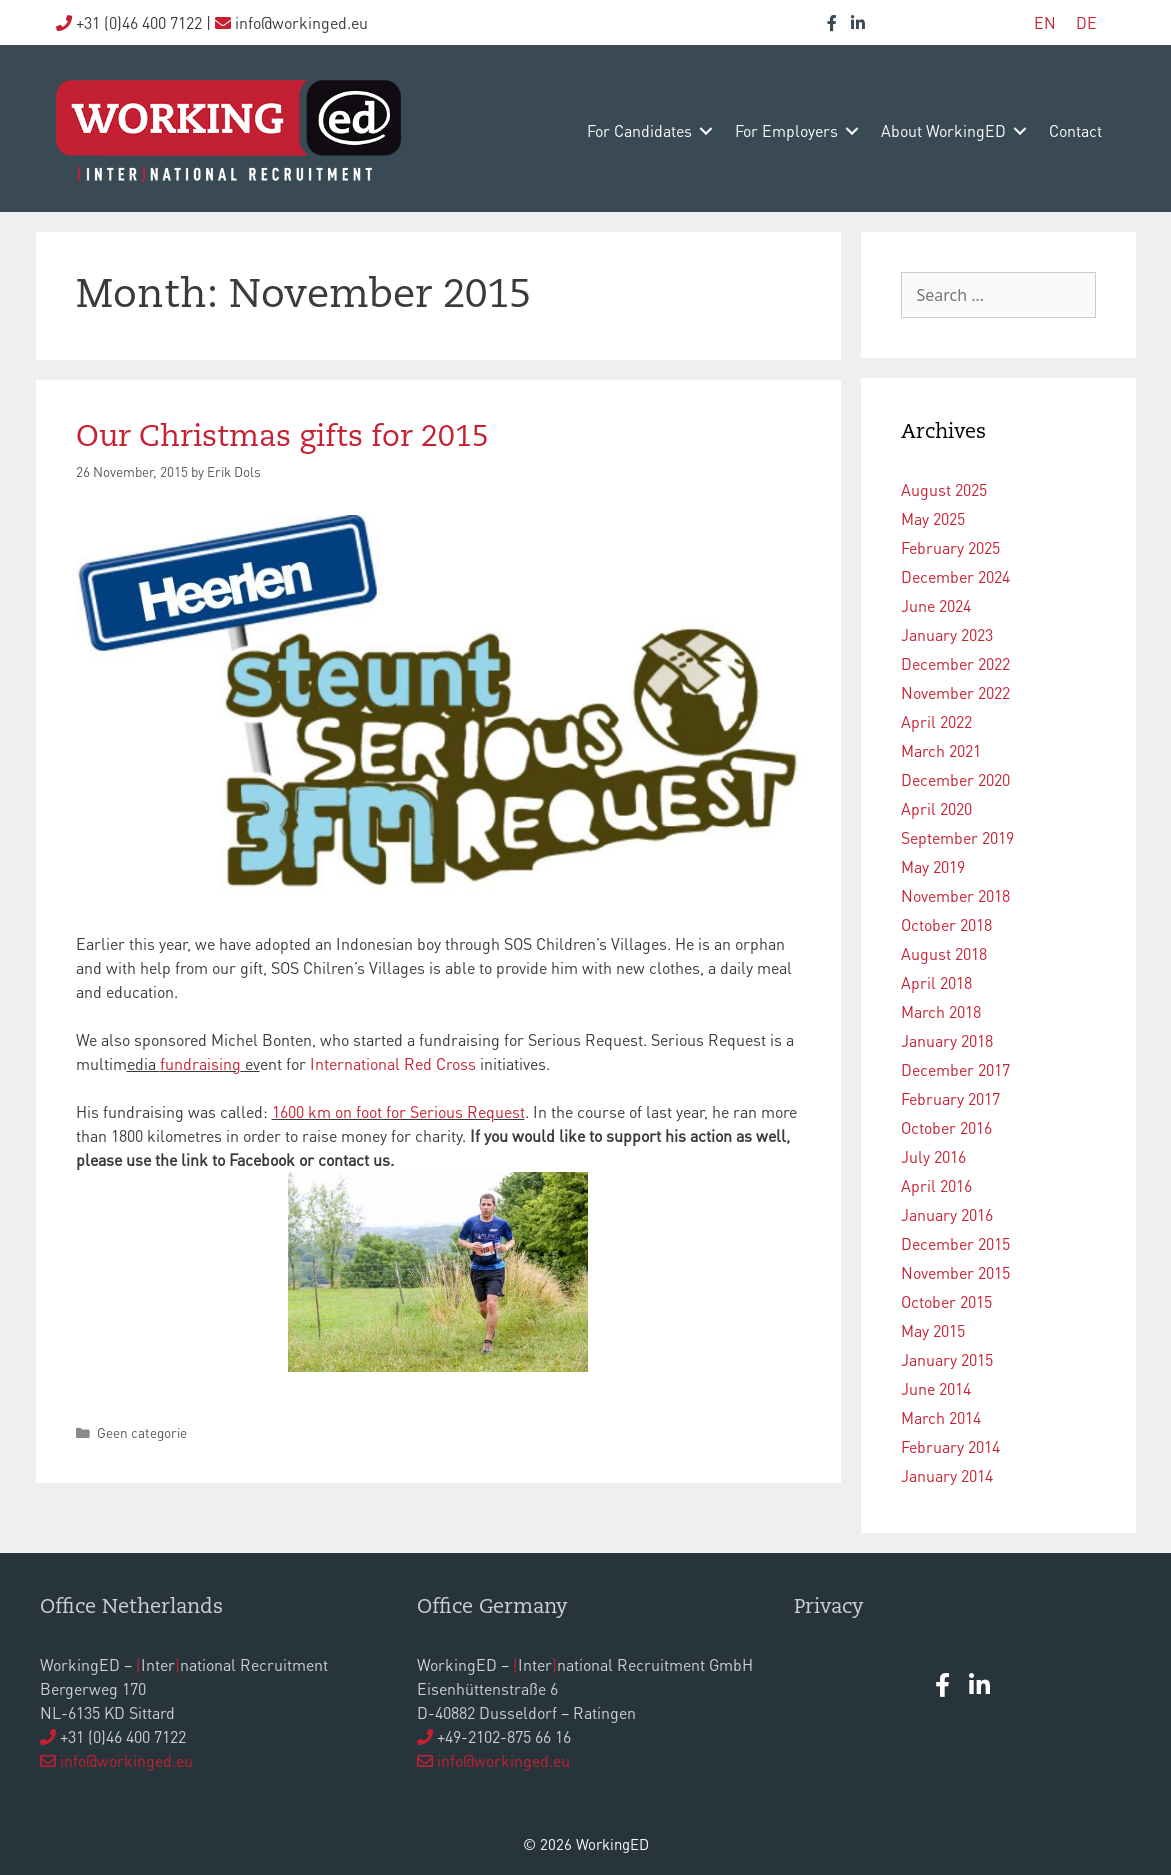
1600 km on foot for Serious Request (398, 1111)
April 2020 (936, 808)
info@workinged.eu (126, 1760)
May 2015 (933, 1330)
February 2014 (950, 1446)
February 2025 (950, 547)
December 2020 (955, 779)
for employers (786, 130)
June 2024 (936, 605)
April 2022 (936, 721)
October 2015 (946, 1301)
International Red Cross (393, 1063)
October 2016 (946, 1127)
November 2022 (955, 692)
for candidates (639, 130)
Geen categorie (142, 1432)
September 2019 (957, 837)
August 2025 (944, 489)
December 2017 (955, 1069)
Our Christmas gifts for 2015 (282, 438)
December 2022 (955, 663)
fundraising (200, 1063)
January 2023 (947, 634)
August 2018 (944, 953)
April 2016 (936, 1185)
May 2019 (933, 866)
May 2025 (933, 518)
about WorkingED (943, 130)
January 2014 (947, 1475)
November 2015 (955, 1272)
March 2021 (941, 750)
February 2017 (950, 1098)
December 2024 (955, 576)
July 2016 (933, 1156)
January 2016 (947, 1214)
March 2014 (941, 1417)
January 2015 (947, 1359)
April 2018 (936, 982)
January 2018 (947, 1040)
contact (1075, 130)
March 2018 (941, 1011)
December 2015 (955, 1243)
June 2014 (936, 1388)
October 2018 (946, 924)
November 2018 (955, 895)
